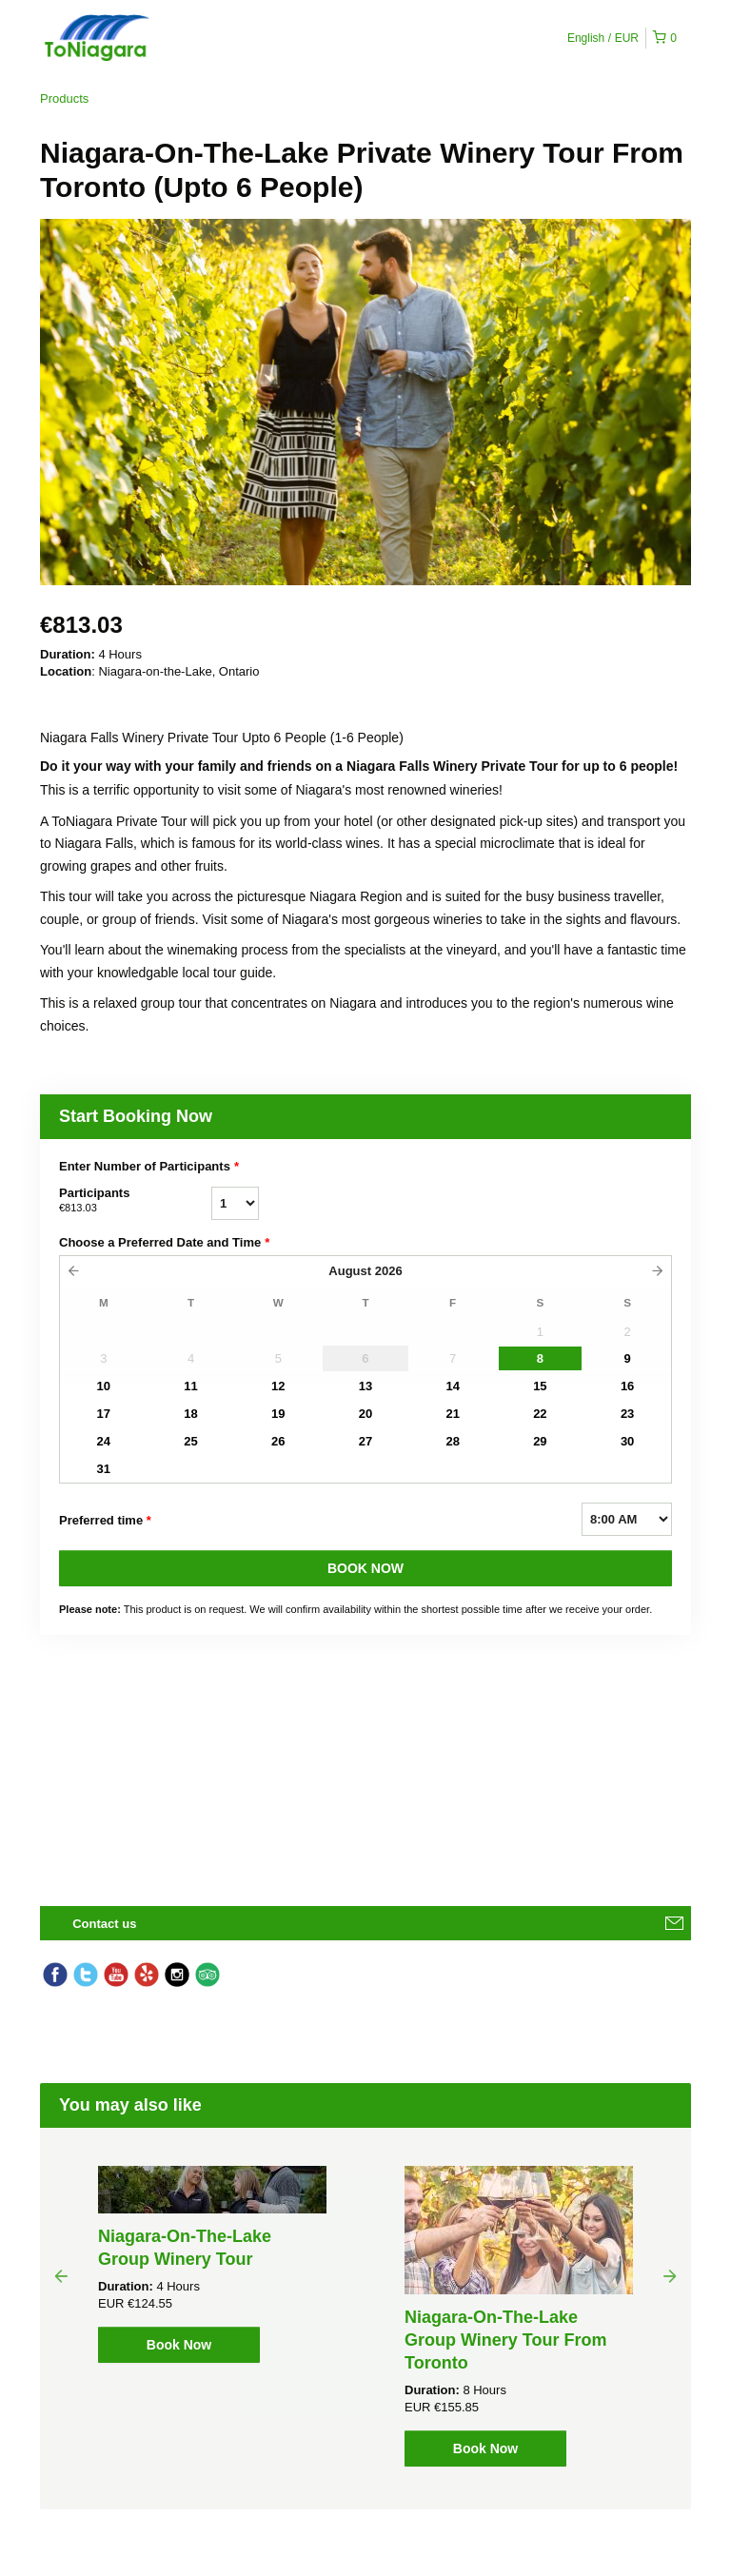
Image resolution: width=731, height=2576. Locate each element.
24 (103, 1441)
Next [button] (670, 2275)
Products (64, 98)
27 (365, 1441)
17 (103, 1413)
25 (190, 1441)
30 (627, 1441)
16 (627, 1386)
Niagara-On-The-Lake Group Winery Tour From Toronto (506, 2340)
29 (539, 1441)
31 (103, 1469)
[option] (212, 2264)
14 (452, 1386)
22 (539, 1413)
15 (539, 1386)
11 (190, 1386)
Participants (135, 1201)
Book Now (179, 2344)
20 (365, 1413)
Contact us (104, 1924)
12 (278, 1386)
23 (627, 1413)
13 (365, 1386)
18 (190, 1413)
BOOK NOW (365, 1568)
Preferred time (105, 1520)
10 (103, 1386)
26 (278, 1441)
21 (452, 1413)
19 (278, 1413)
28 (452, 1441)
